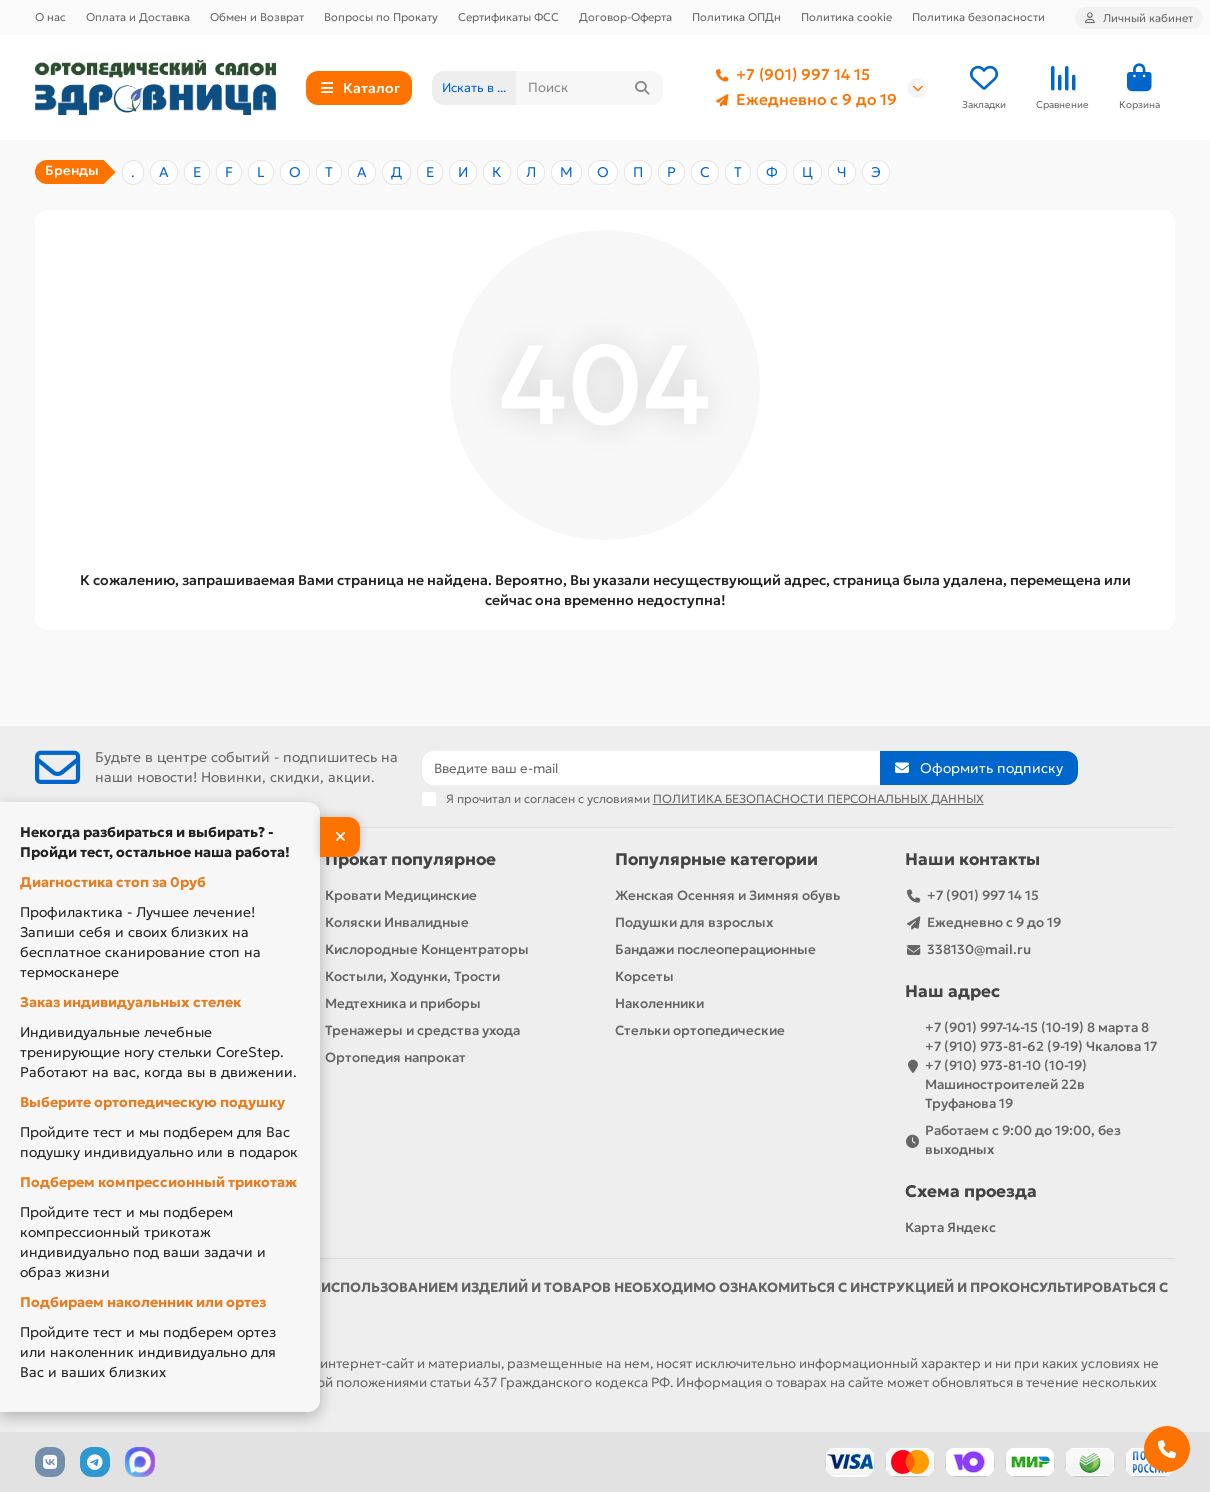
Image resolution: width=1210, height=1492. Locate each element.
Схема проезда (971, 1191)
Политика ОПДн (736, 17)
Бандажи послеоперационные (715, 949)
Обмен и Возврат (257, 17)
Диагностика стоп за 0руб (113, 882)
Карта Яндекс (950, 1227)
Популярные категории (716, 859)
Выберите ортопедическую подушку (152, 1102)
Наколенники (659, 1003)
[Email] (651, 768)
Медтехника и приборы (403, 1003)
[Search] (589, 88)
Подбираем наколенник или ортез (143, 1302)
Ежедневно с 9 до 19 (802, 100)
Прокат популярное (410, 859)
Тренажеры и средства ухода (422, 1030)
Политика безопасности (978, 17)
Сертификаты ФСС (508, 17)
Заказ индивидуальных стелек (130, 1002)
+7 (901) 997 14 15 (789, 75)
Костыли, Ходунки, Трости (412, 976)
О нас (50, 17)
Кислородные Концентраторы (427, 949)
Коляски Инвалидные (397, 922)
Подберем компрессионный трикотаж (158, 1182)
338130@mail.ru (979, 949)
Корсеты (644, 976)
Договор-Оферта (625, 17)
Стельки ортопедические (700, 1030)
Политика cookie (846, 17)
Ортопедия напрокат (395, 1057)
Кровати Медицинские (401, 895)
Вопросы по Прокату (381, 17)
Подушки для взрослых (694, 922)
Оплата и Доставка (138, 17)
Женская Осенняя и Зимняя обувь (727, 895)
